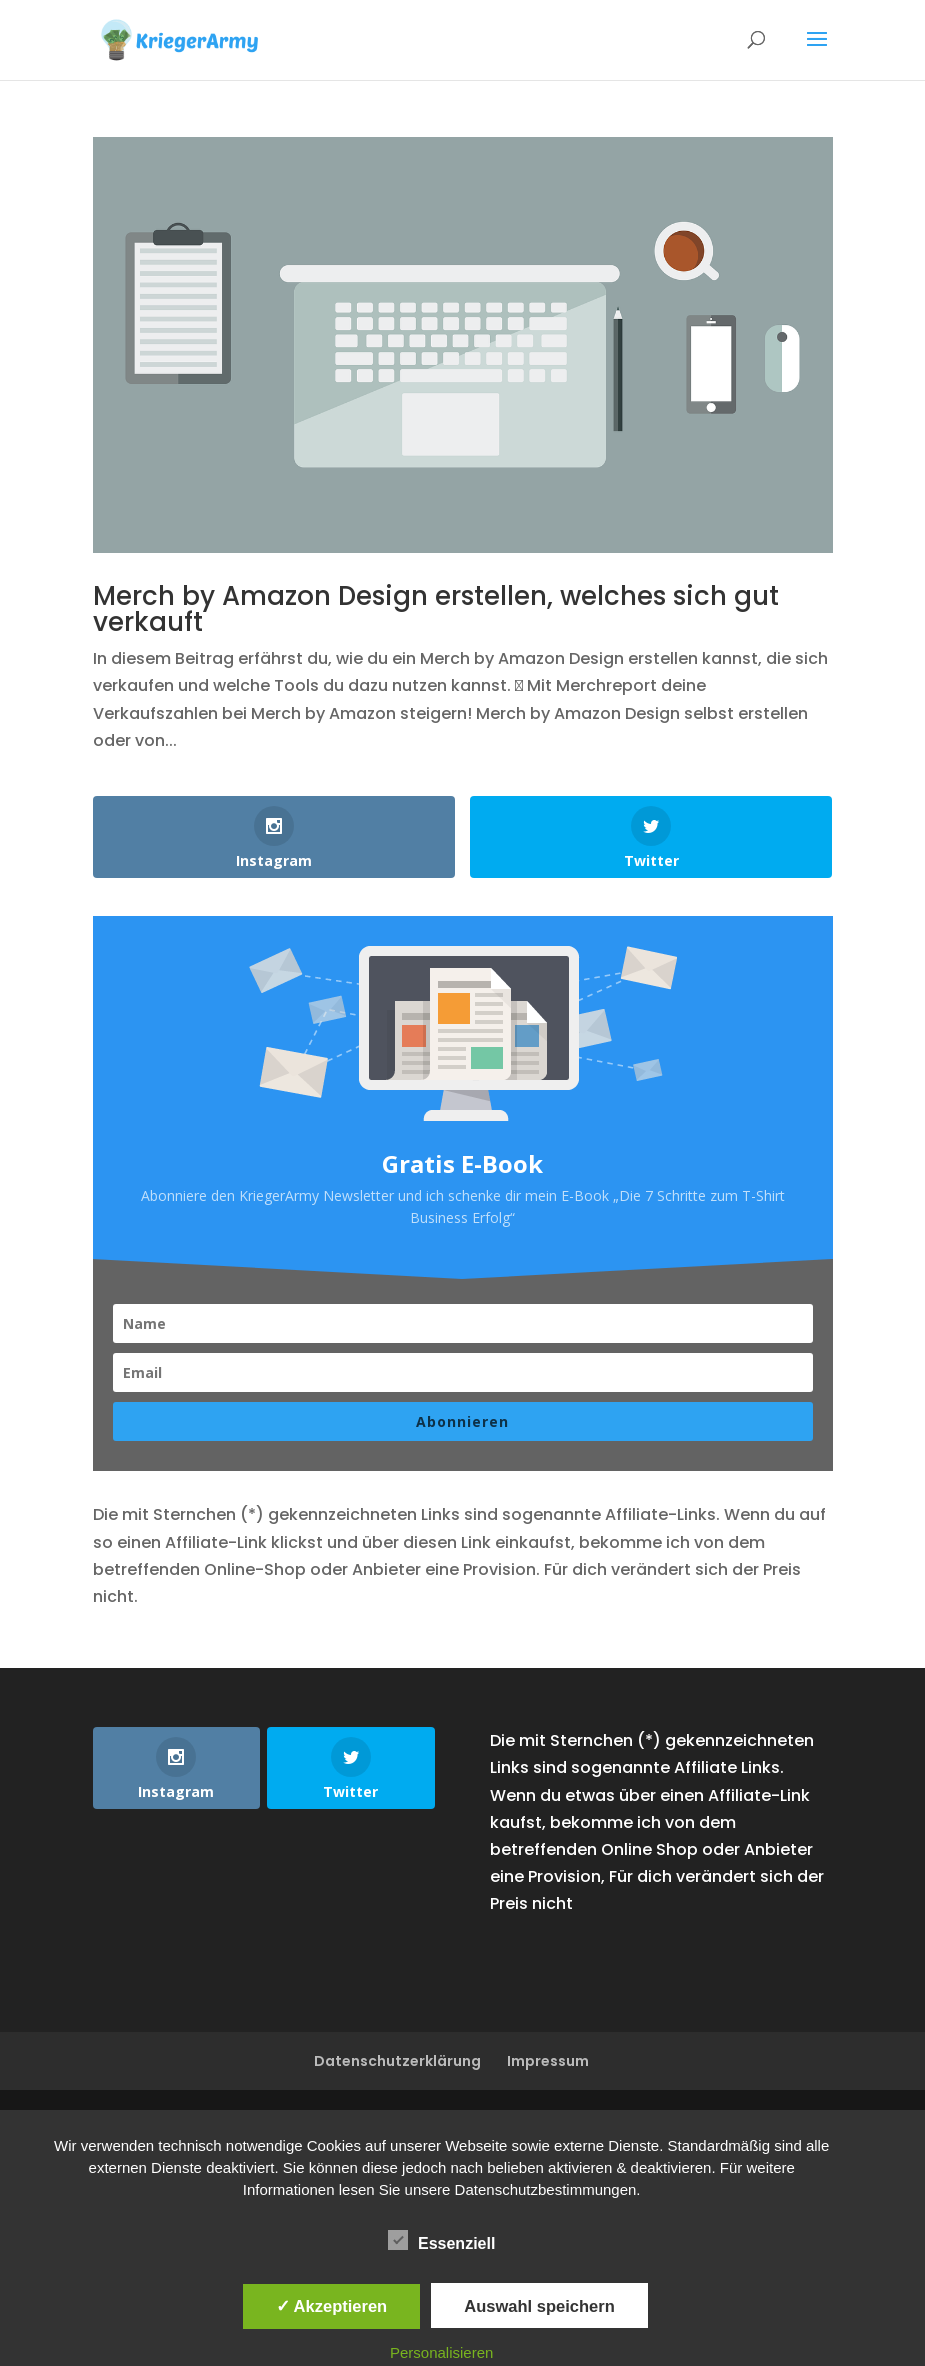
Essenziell (441, 2241)
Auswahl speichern (539, 2306)
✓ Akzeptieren (332, 2306)
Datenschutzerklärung (397, 2061)
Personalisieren (441, 2352)
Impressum (548, 2061)
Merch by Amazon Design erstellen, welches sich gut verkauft (436, 609)
